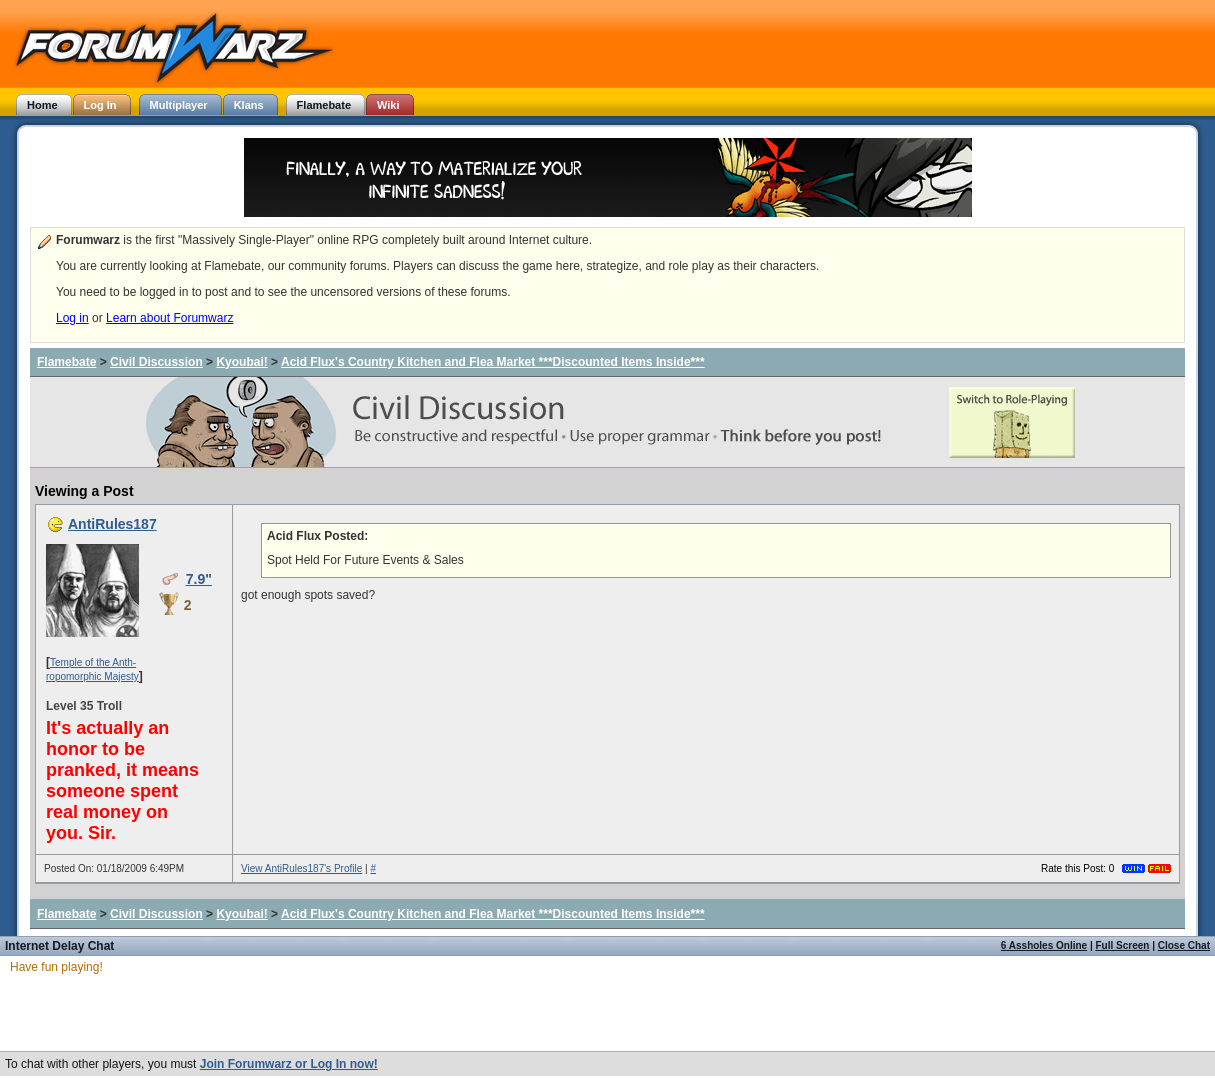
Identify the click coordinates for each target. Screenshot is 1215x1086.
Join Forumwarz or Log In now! (289, 1064)
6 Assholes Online (1044, 945)
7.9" (199, 579)
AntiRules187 (112, 524)
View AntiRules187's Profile (301, 868)
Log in (72, 318)
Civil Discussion (156, 362)
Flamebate (66, 362)
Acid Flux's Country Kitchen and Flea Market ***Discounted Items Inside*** (493, 362)
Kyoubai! (241, 362)
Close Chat (1184, 945)
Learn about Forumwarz (169, 318)
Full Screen (1123, 945)
